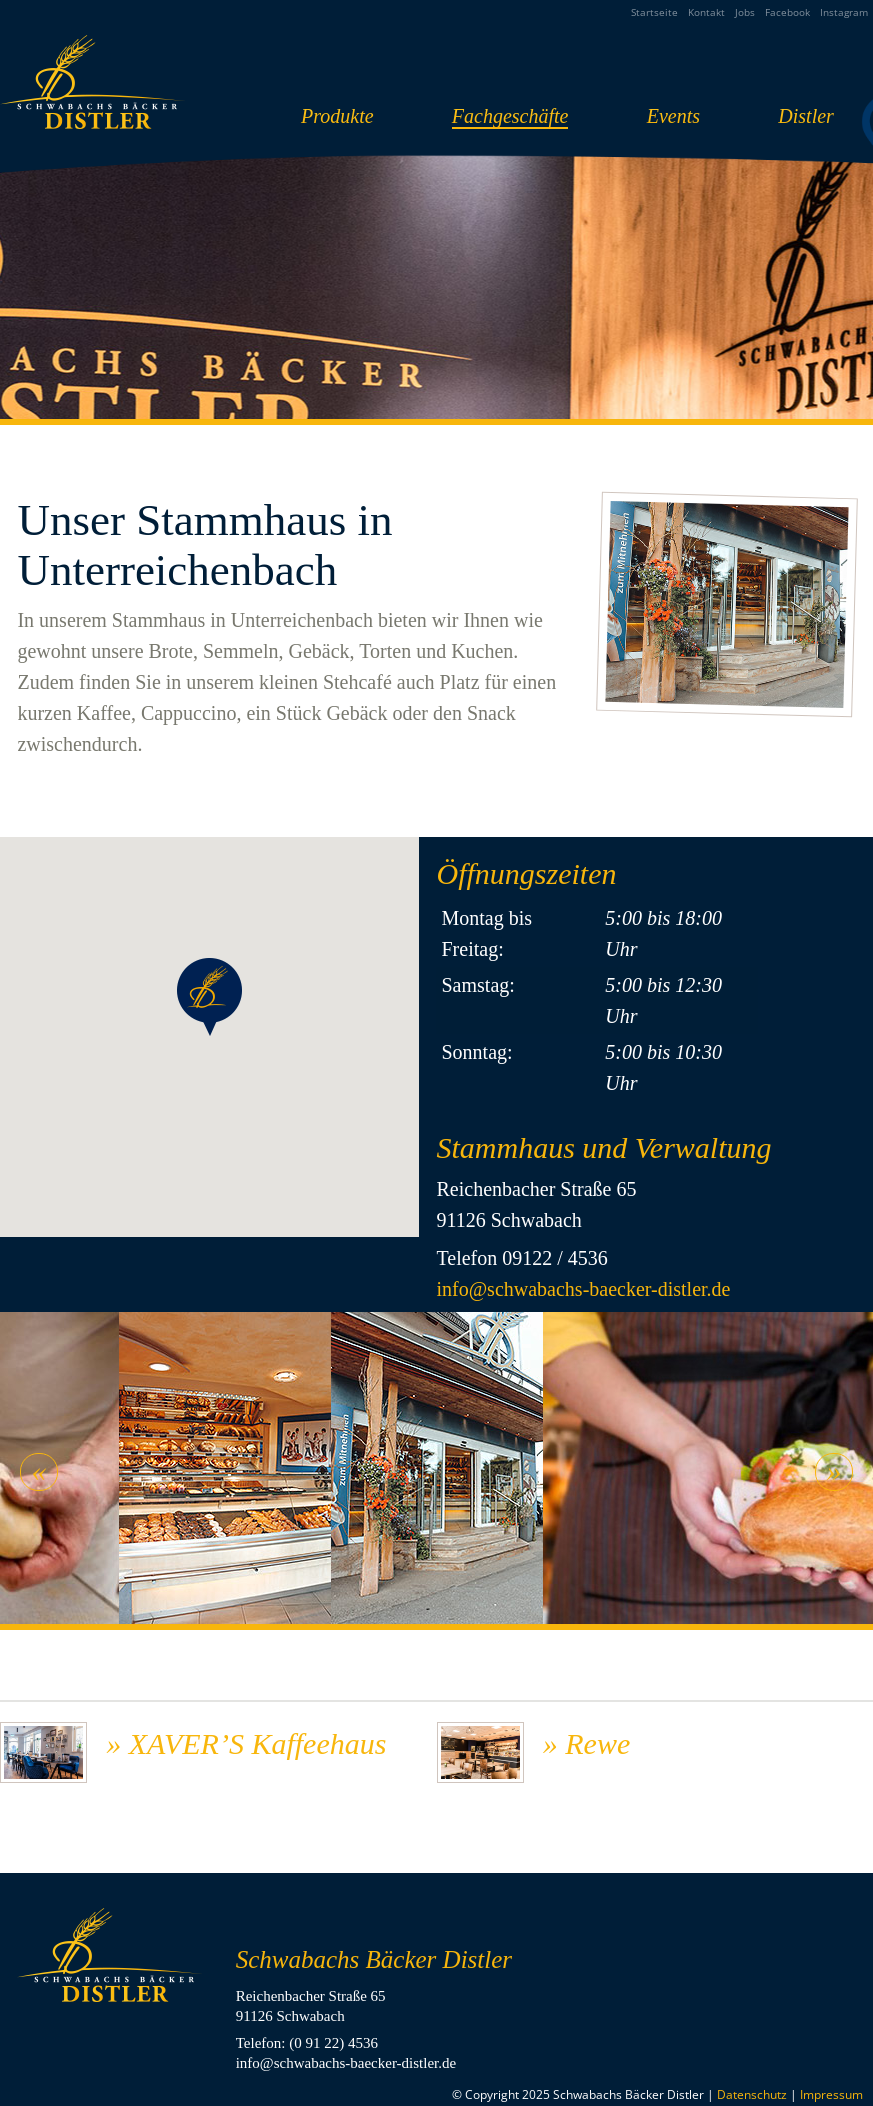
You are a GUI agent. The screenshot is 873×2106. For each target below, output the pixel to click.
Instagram (844, 12)
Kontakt (706, 12)
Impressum (831, 2094)
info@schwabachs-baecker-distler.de (583, 1289)
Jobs (745, 12)
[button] (209, 997)
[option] (437, 1471)
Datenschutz (752, 2094)
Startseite (654, 12)
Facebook (787, 12)
